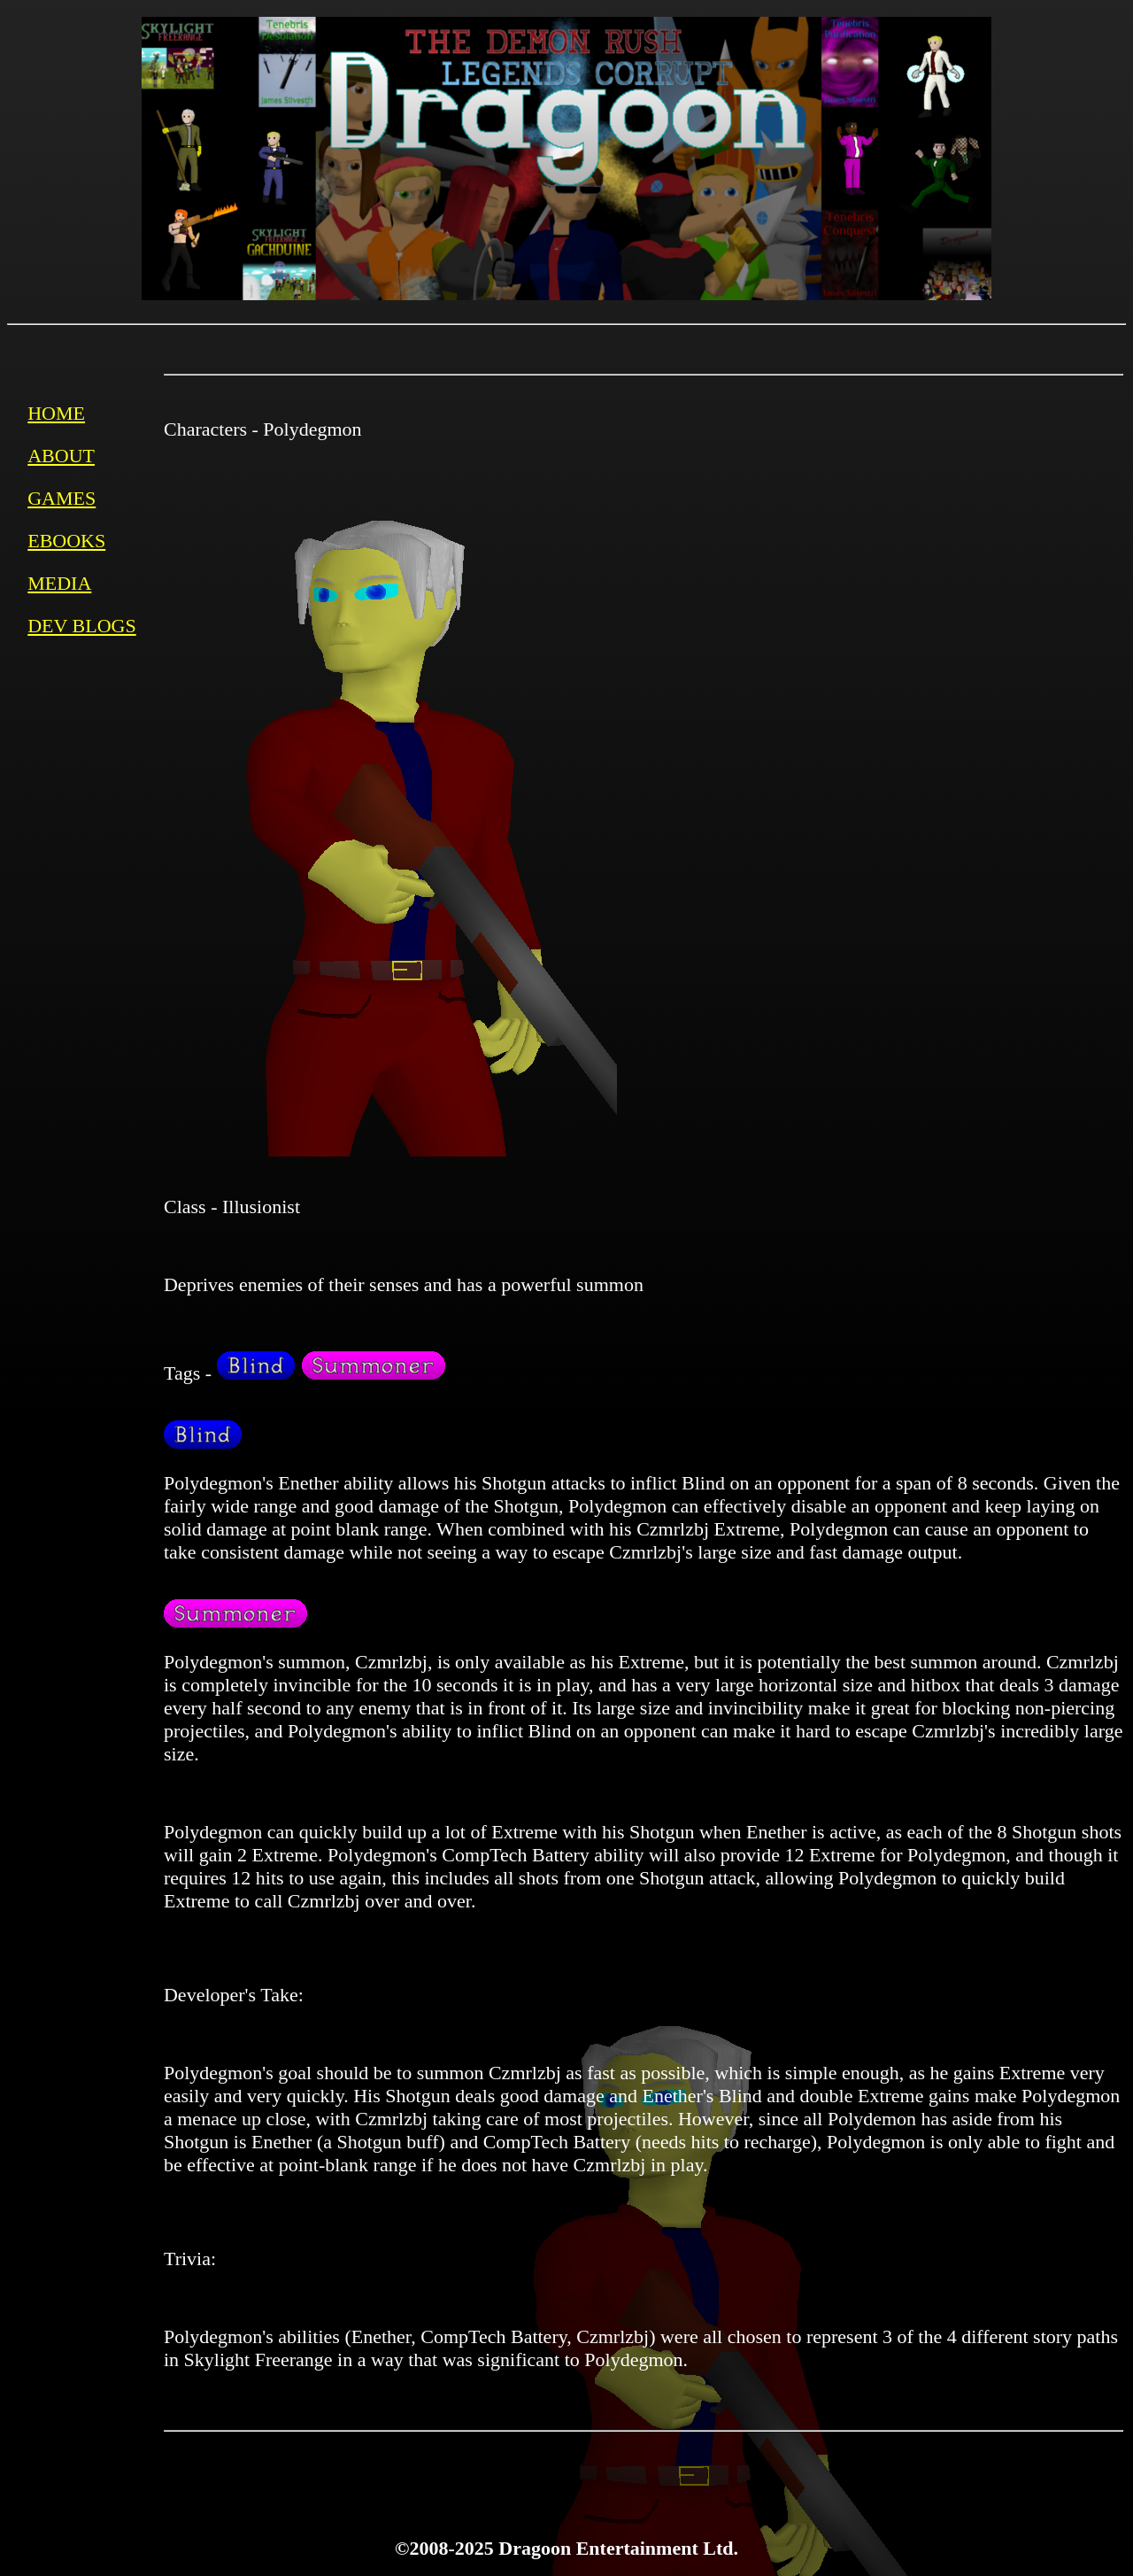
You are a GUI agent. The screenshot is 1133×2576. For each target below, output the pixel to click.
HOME (56, 413)
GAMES (61, 498)
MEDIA (59, 583)
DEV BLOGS (81, 626)
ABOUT (61, 456)
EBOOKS (66, 541)
